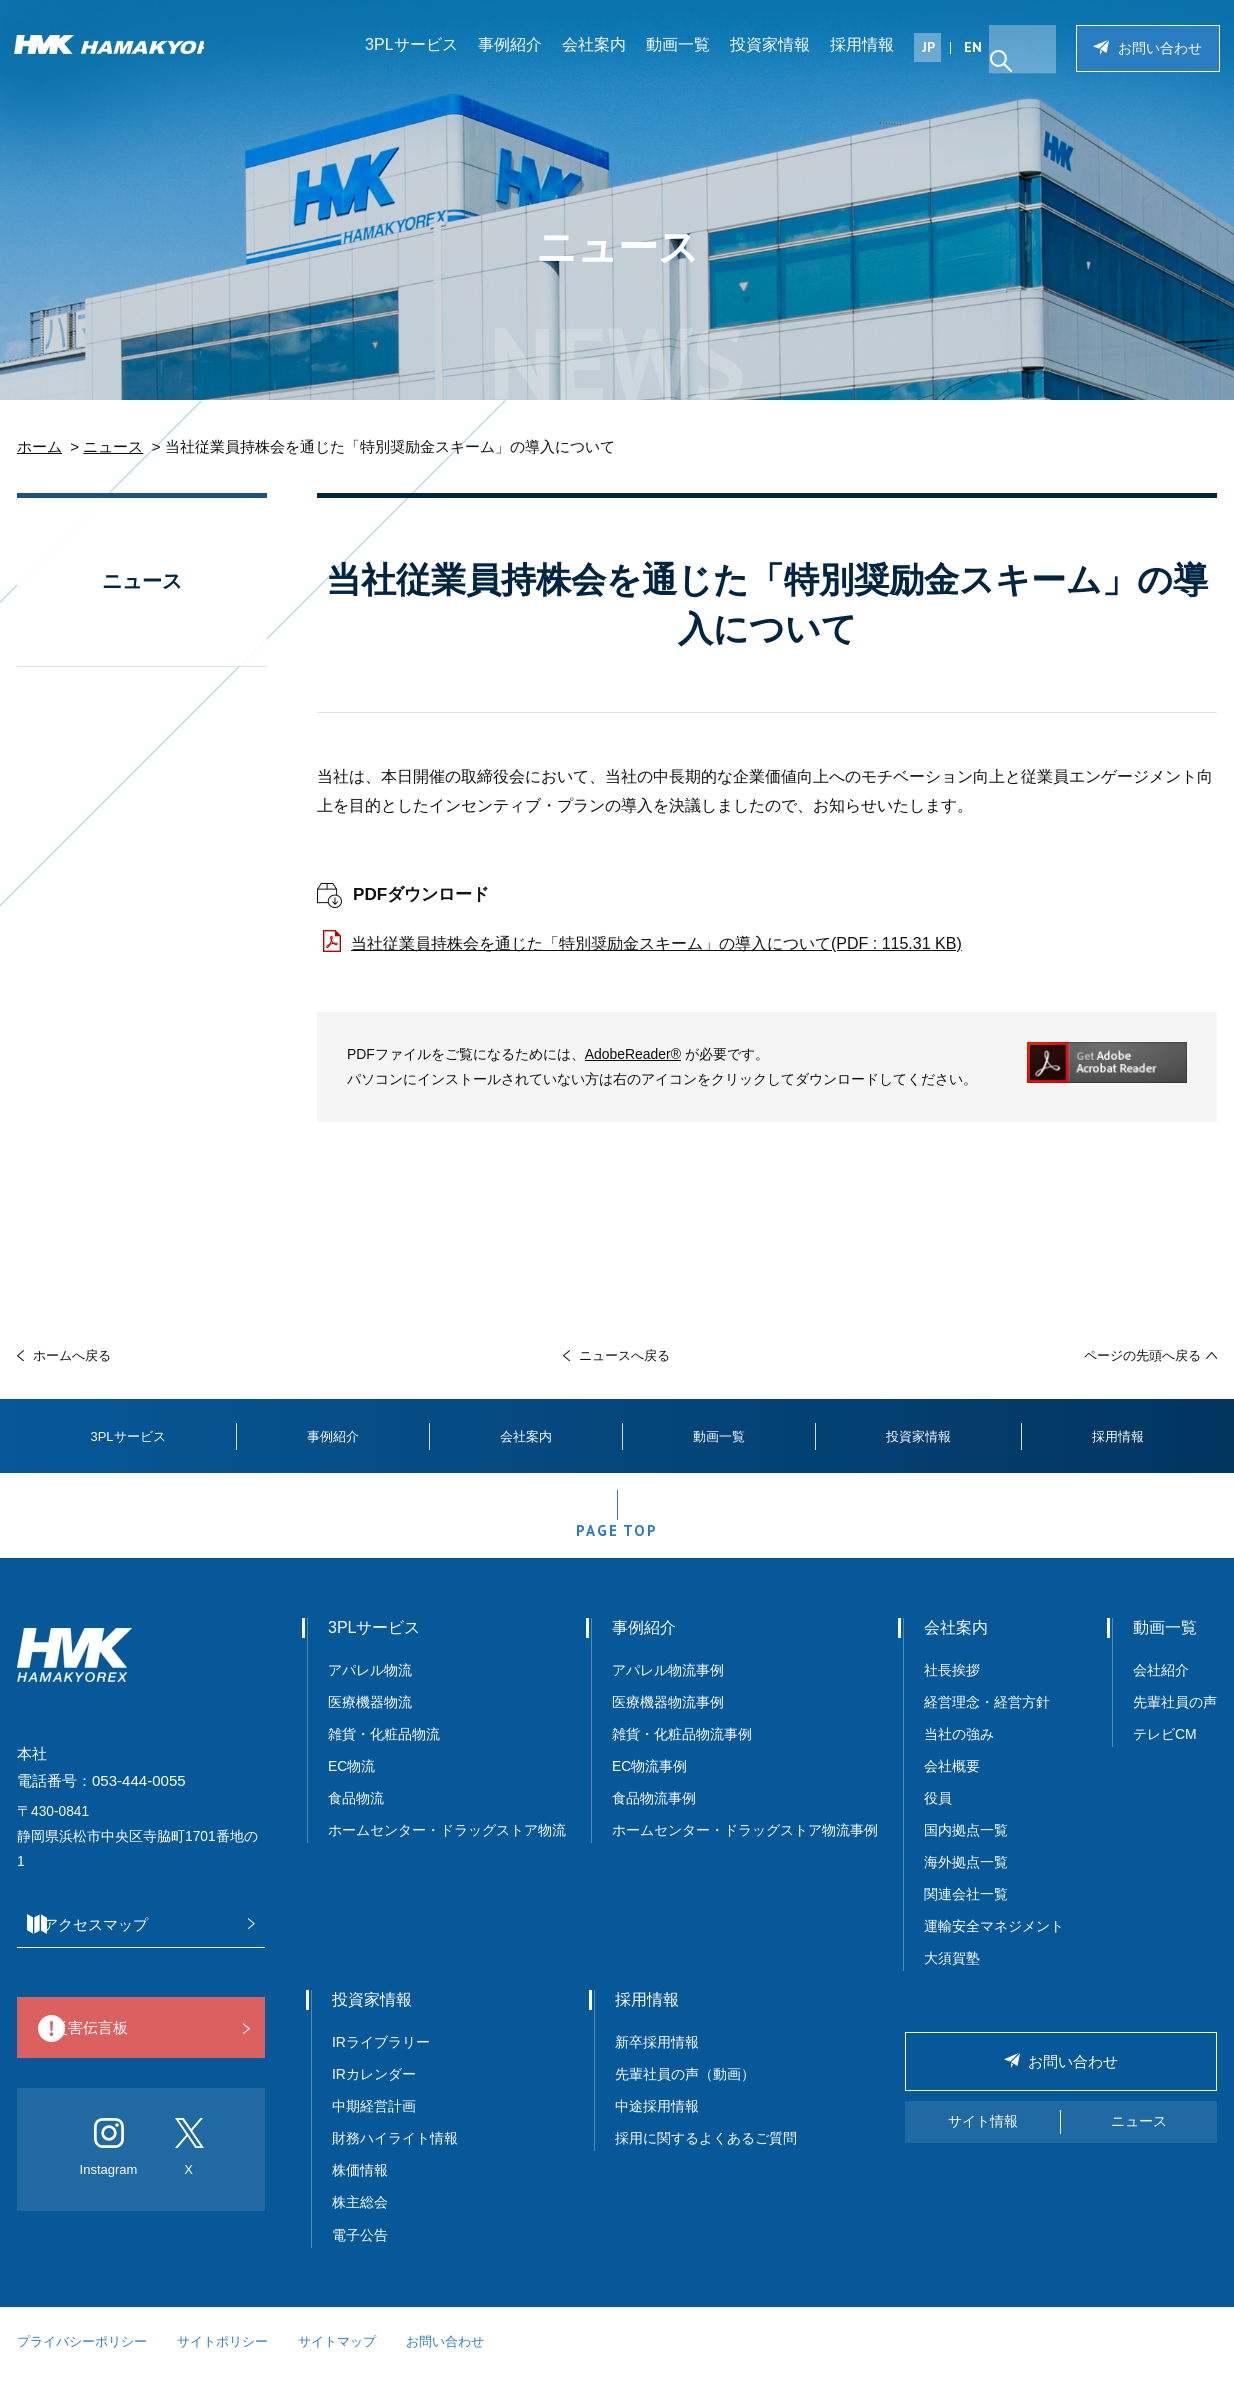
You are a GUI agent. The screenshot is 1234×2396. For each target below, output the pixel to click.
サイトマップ (337, 2361)
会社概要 (952, 1787)
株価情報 (360, 2191)
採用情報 (869, 54)
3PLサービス (419, 54)
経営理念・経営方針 (987, 1722)
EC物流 (351, 1787)
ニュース (113, 446)
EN (980, 57)
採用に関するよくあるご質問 (706, 2159)
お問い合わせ (1154, 58)
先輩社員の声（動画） (685, 2095)
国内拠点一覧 (966, 1851)
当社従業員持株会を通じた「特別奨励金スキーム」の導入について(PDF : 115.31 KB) (656, 943)
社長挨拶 (952, 1690)
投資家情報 (777, 54)
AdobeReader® (633, 1054)
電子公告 (360, 2255)
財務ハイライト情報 (402, 2159)
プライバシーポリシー (82, 2361)
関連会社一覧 (966, 1915)
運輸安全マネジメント (994, 1947)
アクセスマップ (135, 1944)
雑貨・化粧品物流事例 (682, 1755)
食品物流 (356, 1819)
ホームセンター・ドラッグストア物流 (447, 1851)
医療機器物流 (370, 1722)
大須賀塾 (952, 1979)
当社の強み (959, 1755)
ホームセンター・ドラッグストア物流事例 (745, 1851)
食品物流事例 (654, 1819)
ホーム (39, 446)
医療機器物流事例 (668, 1722)
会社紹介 (1161, 1690)
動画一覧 (685, 54)
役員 (938, 1819)
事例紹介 (517, 54)
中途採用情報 (657, 2127)
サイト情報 (983, 2141)
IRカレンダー (374, 2095)
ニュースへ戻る (624, 1355)
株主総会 (360, 2223)
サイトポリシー (222, 2361)
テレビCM (1165, 1755)
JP (935, 57)
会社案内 (601, 54)
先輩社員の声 (1175, 1722)
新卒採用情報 (657, 2063)
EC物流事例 (649, 1787)
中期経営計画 (374, 2127)
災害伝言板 (135, 2049)
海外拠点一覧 (966, 1883)
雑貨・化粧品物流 (384, 1755)
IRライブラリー (381, 2063)
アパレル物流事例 (668, 1690)
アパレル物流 (370, 1690)
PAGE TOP (616, 1544)
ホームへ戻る (72, 1355)
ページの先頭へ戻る (1142, 1355)
